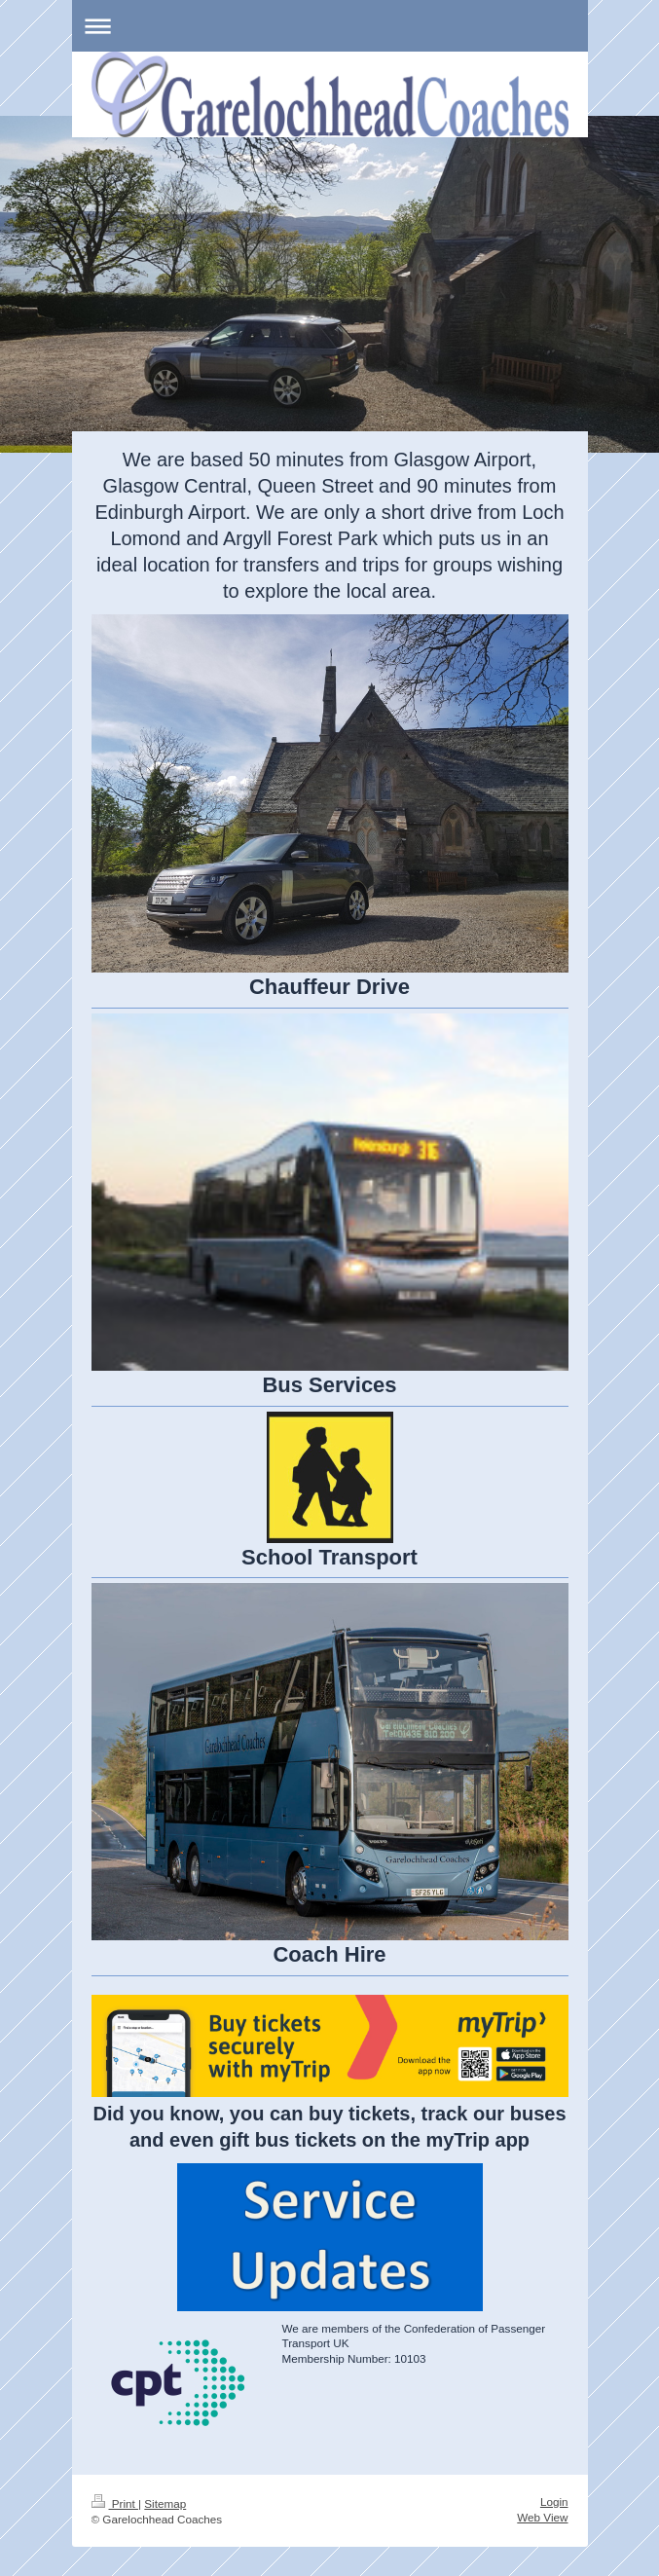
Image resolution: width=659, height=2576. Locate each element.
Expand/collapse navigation (330, 26)
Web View (542, 2517)
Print (115, 2503)
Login (554, 2501)
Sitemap (165, 2503)
